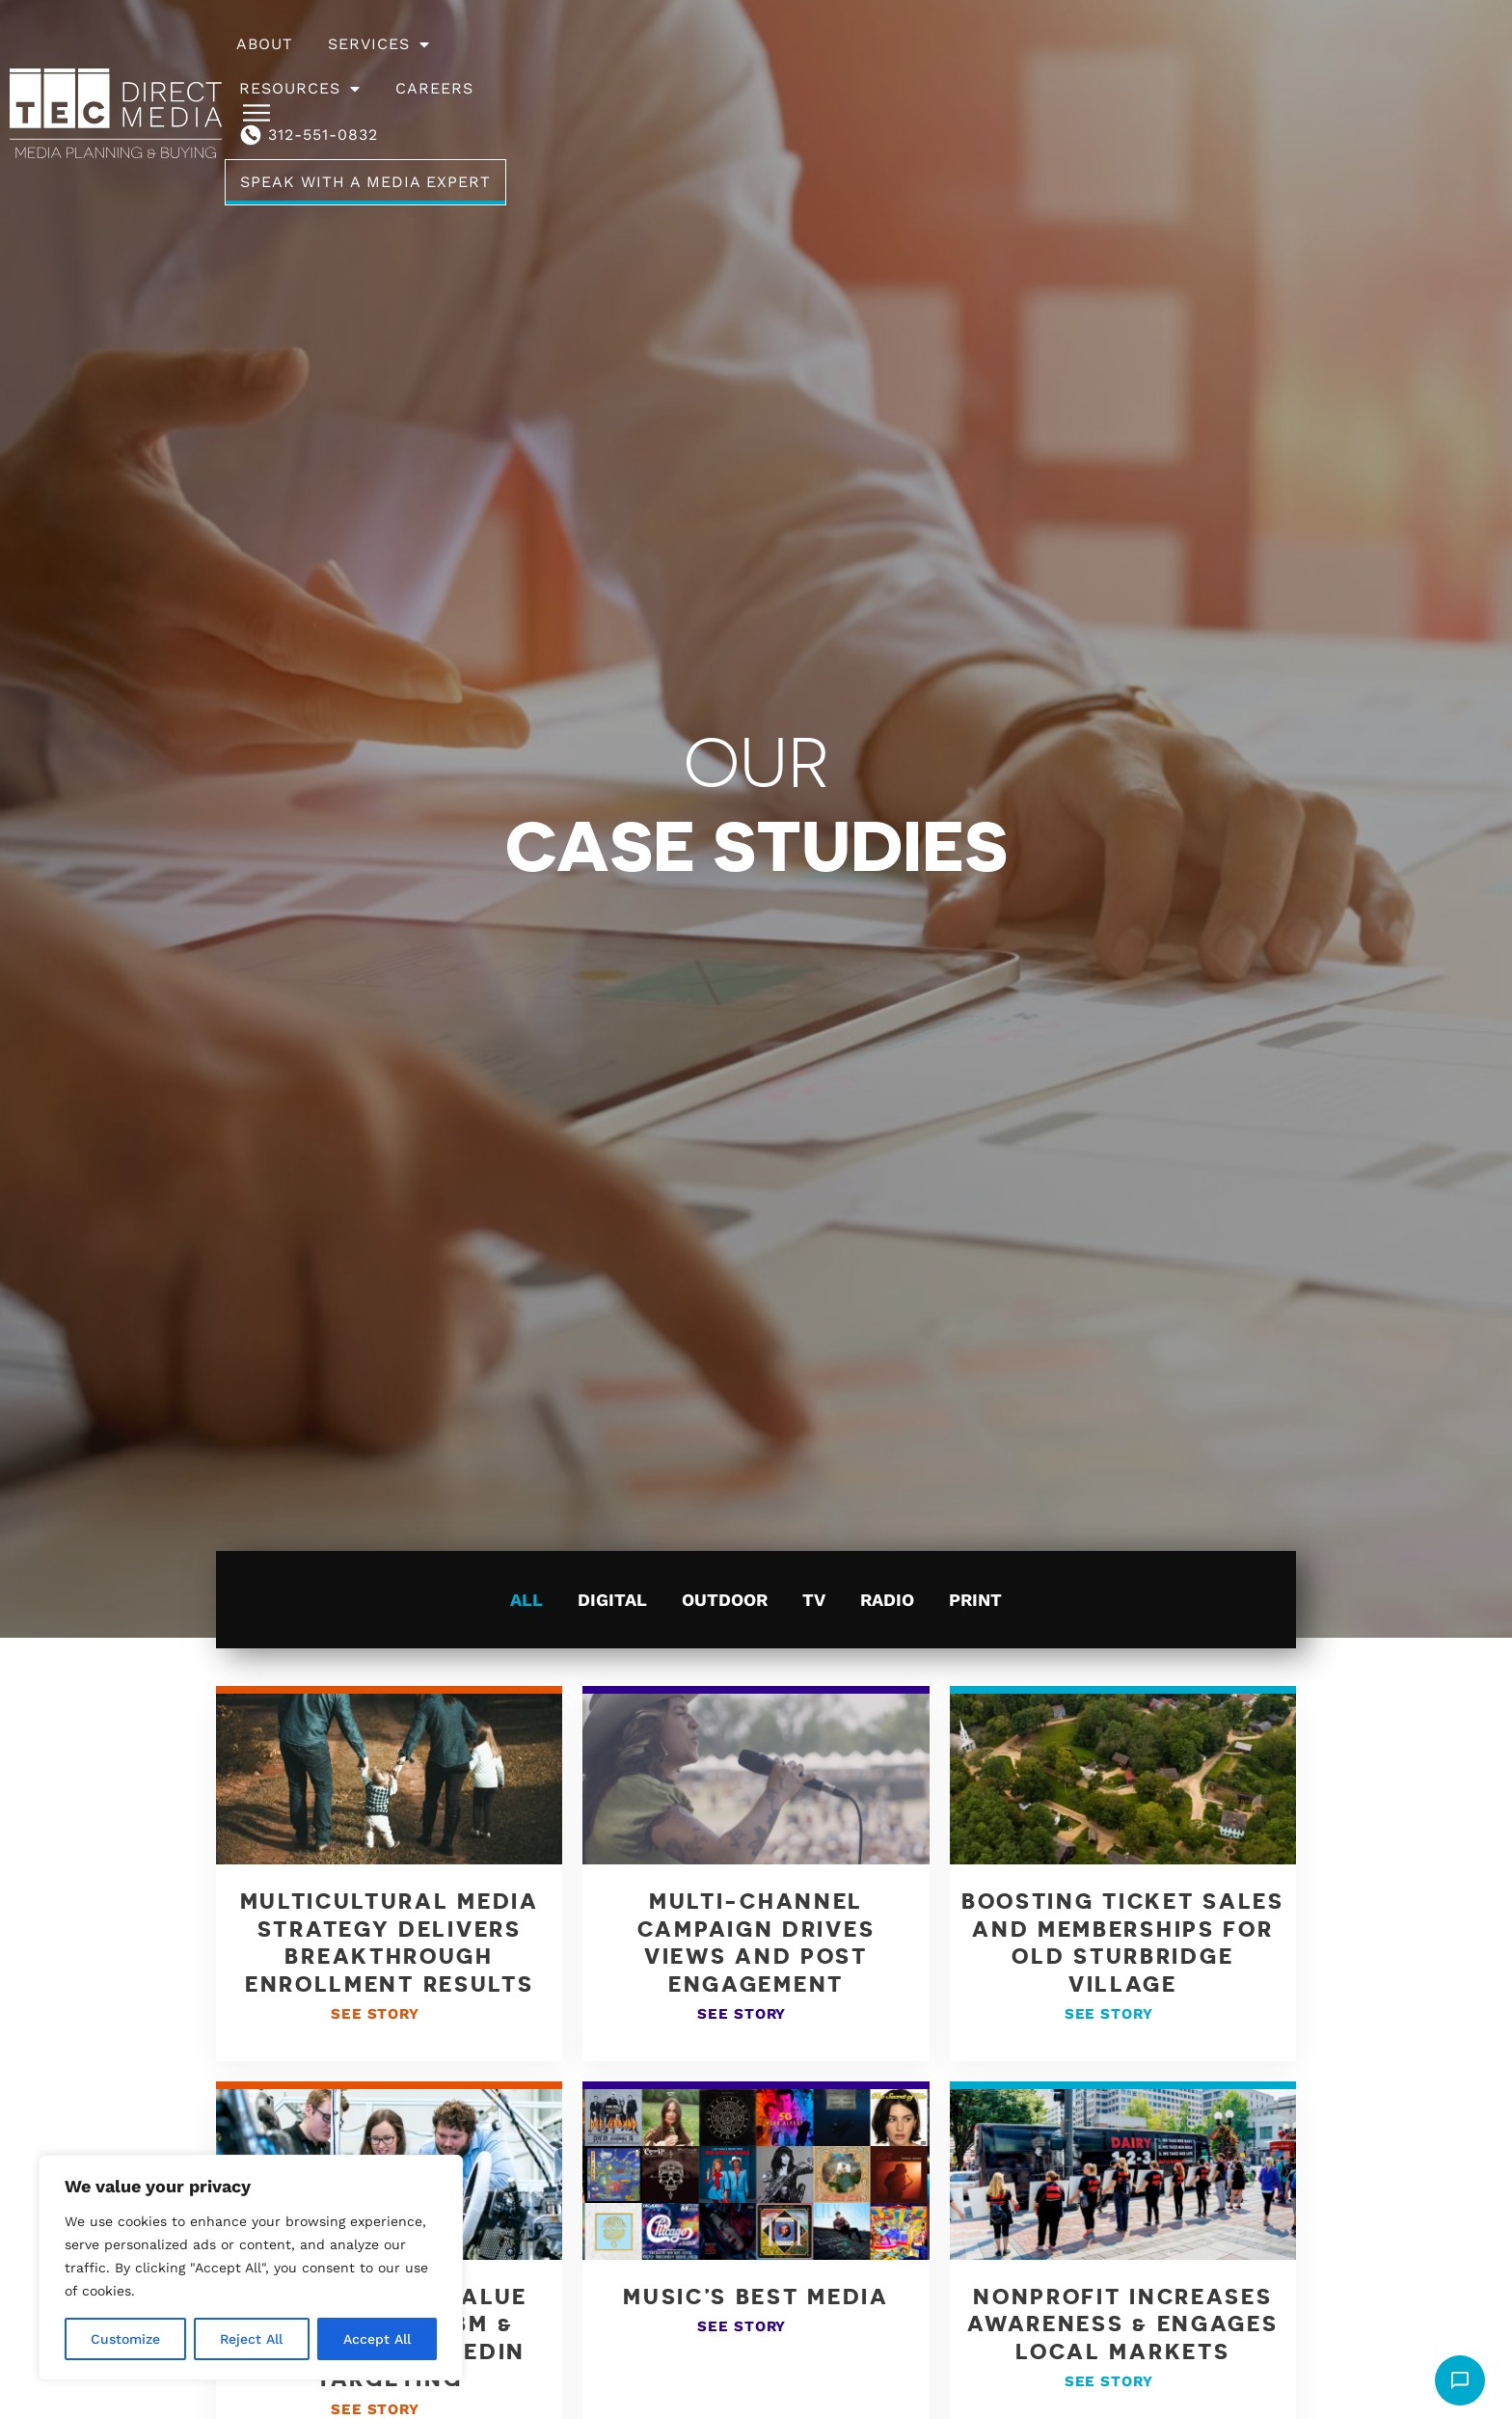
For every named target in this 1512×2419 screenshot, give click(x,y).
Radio (887, 1600)
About (519, 66)
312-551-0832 (1057, 66)
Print (975, 1600)
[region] (251, 2267)
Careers (915, 66)
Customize (125, 2339)
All (526, 1600)
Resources (780, 66)
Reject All (251, 2339)
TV (813, 1600)
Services (633, 66)
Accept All (377, 2339)
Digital (612, 1600)
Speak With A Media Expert (1288, 66)
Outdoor (725, 1600)
